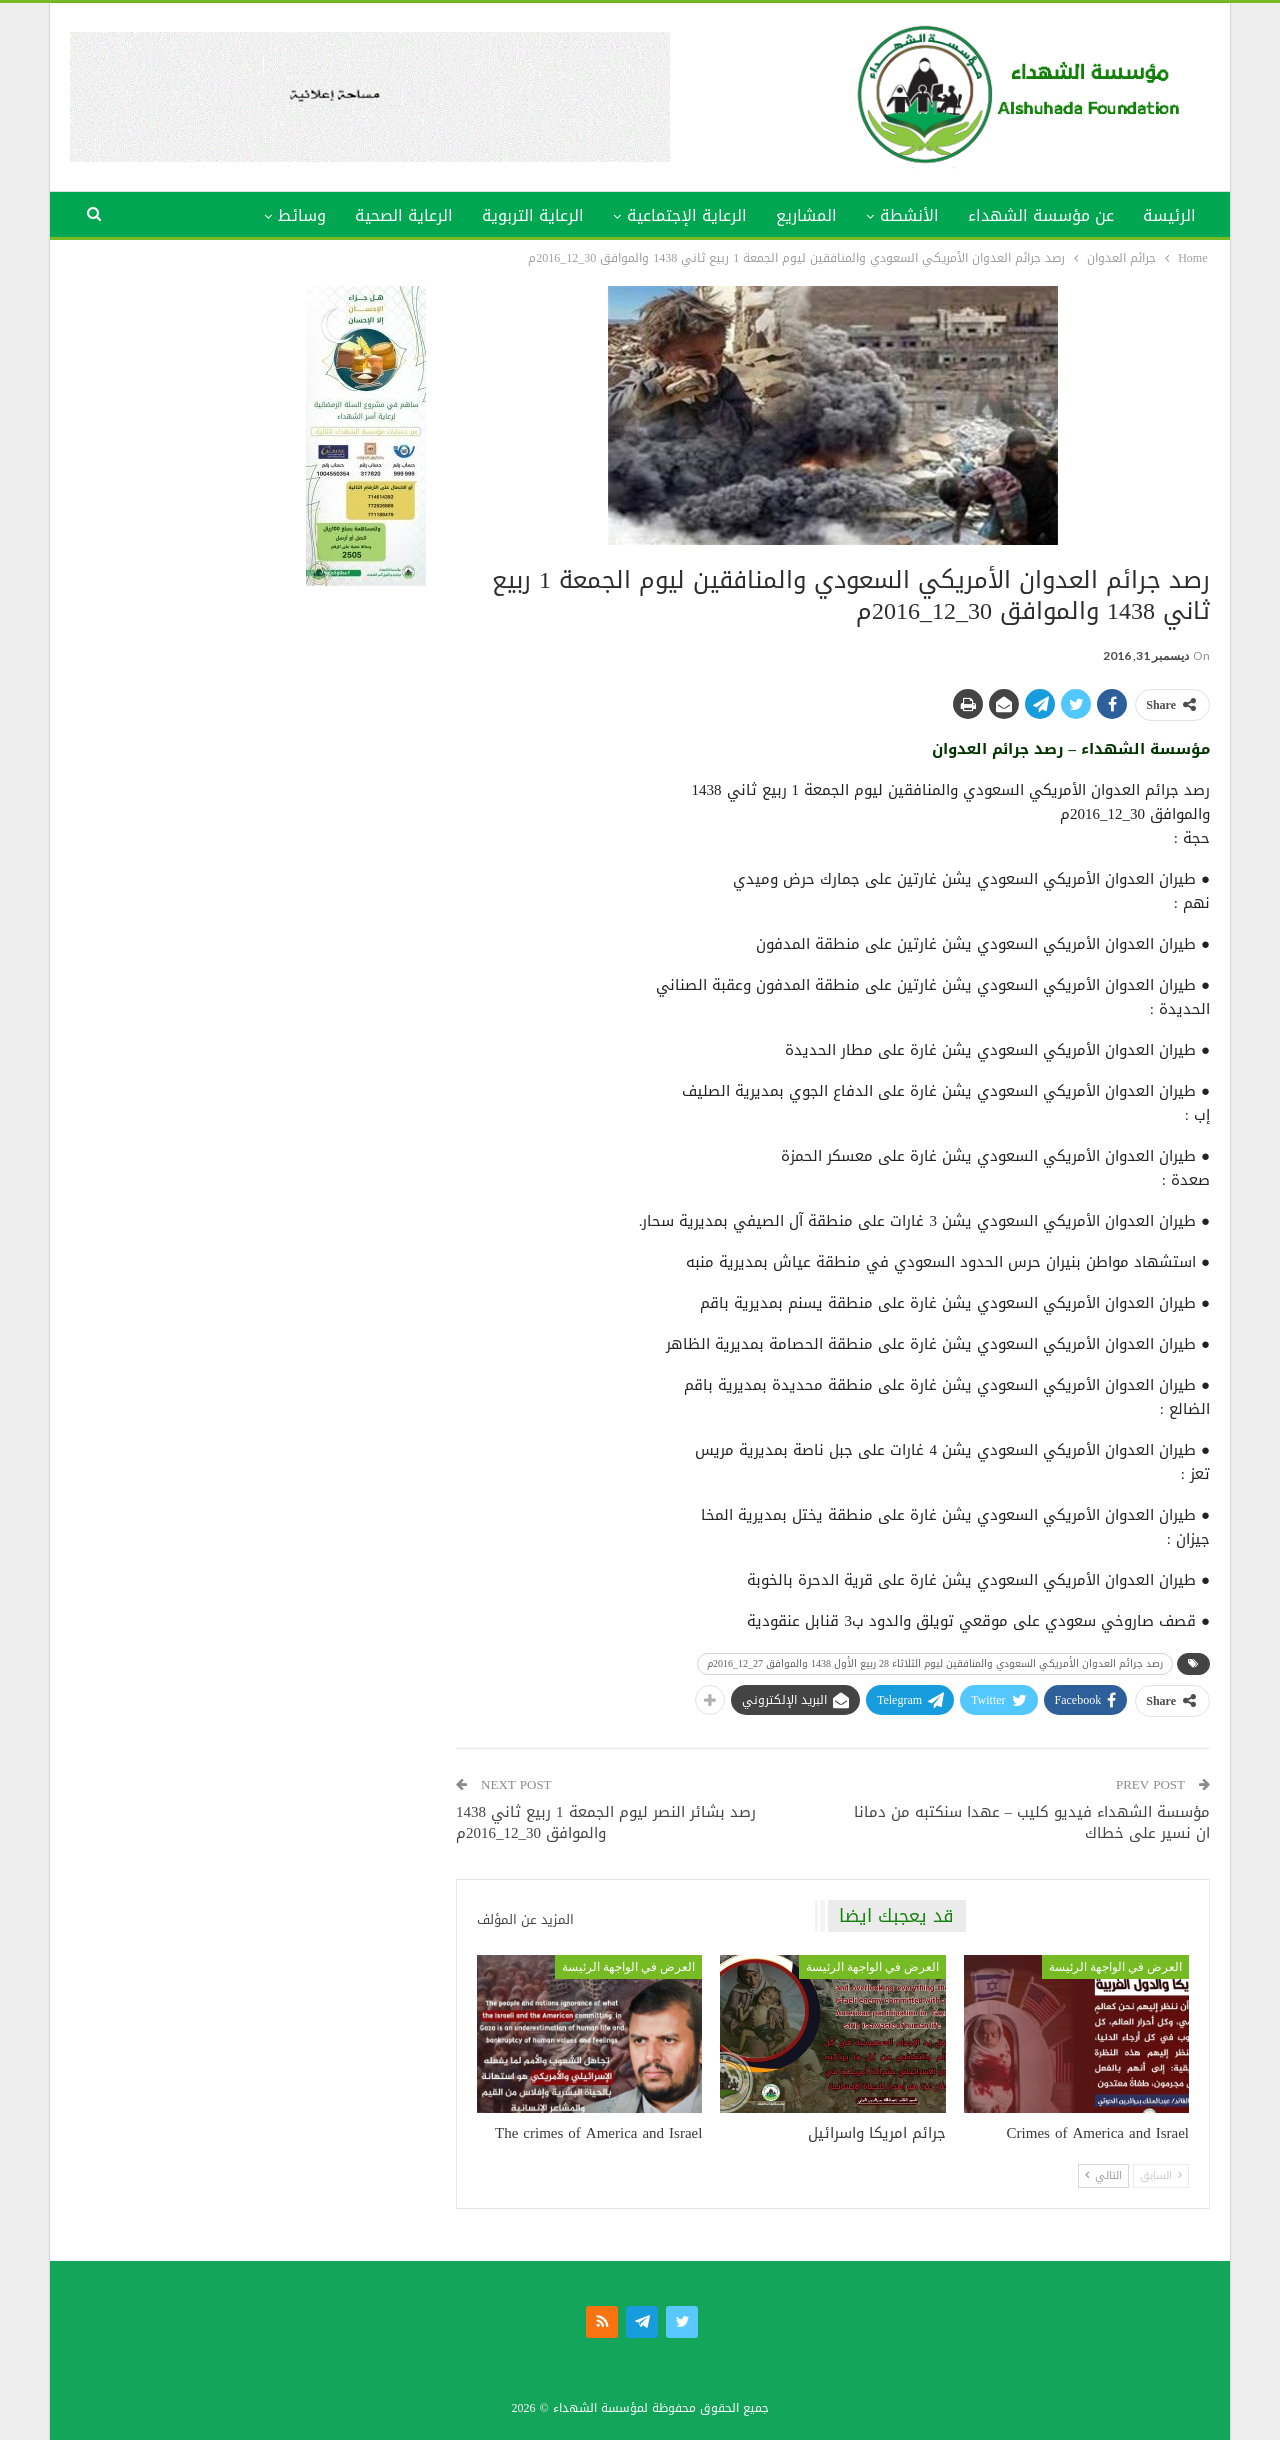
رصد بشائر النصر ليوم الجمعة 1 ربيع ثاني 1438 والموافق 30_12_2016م (606, 1822)
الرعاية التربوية (533, 215)
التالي (1103, 2175)
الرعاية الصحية (404, 215)
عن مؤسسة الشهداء (1041, 215)
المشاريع (806, 215)
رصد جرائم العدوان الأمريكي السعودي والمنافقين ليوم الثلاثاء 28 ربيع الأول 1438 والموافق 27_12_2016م (935, 1663)
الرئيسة (1169, 215)
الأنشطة (909, 215)
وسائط (302, 215)
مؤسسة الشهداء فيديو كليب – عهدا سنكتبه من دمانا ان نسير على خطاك (1032, 1822)
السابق (1161, 2175)
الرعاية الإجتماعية (687, 215)
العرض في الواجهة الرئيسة (1115, 1967)
